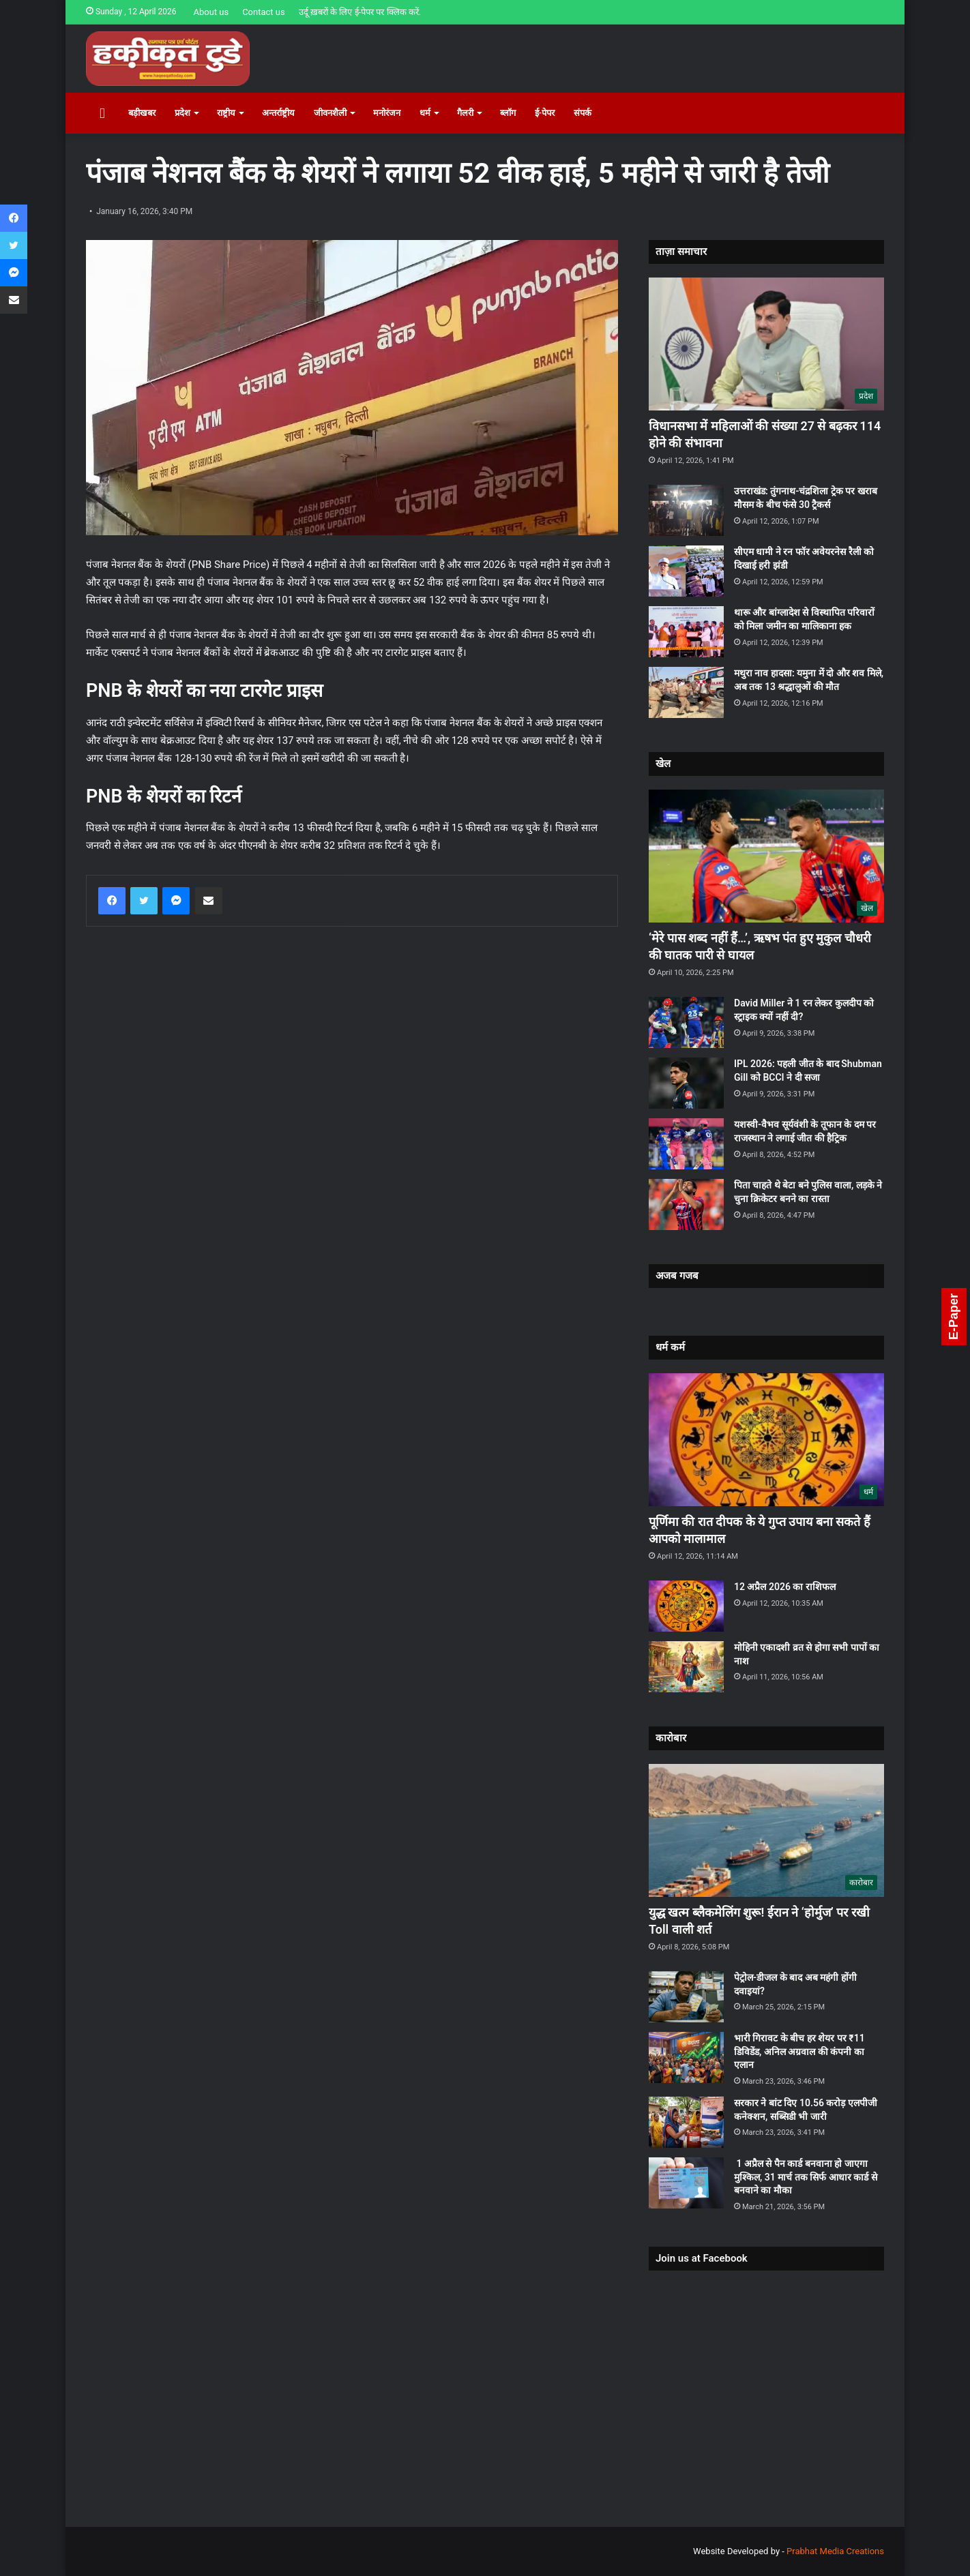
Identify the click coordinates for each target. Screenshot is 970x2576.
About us (211, 12)
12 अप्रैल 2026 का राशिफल (785, 1586)
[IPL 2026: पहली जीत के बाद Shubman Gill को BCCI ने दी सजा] (686, 1083)
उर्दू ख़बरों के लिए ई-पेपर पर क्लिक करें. (360, 12)
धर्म (425, 113)
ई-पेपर (545, 113)
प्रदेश (182, 113)
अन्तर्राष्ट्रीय (278, 113)
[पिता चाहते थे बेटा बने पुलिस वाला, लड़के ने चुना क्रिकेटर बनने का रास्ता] (686, 1204)
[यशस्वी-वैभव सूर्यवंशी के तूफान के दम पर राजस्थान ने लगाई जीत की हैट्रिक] (686, 1143)
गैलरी (465, 113)
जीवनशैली (330, 113)
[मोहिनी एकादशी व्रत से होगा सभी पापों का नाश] (686, 1666)
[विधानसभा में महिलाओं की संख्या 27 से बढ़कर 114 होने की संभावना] (766, 344)
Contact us (263, 12)
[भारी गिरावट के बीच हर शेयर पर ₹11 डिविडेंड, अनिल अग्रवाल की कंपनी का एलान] (686, 2057)
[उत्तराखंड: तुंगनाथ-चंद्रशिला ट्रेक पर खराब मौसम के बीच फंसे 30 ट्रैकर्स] (686, 510)
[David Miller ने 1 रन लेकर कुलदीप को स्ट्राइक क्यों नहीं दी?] (686, 1022)
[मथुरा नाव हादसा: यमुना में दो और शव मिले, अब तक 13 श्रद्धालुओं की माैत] (686, 692)
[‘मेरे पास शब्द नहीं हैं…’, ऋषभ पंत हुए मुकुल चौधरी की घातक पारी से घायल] (766, 856)
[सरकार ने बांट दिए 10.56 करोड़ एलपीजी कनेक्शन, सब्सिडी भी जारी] (686, 2122)
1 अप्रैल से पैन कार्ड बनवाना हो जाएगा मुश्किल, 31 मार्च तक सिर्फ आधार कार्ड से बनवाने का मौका (805, 2177)
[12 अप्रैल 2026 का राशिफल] (686, 1606)
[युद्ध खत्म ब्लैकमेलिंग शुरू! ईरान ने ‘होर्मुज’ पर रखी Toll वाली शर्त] (766, 1830)
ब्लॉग (508, 113)
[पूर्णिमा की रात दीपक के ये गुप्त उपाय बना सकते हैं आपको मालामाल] (766, 1439)
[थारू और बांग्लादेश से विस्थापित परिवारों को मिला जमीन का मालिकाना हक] (686, 631)
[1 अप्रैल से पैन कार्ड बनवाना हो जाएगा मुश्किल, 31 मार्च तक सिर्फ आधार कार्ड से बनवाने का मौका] (686, 2182)
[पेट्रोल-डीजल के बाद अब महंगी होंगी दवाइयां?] (686, 1996)
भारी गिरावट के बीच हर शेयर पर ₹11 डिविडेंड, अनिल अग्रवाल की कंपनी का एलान (799, 2051)
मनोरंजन (386, 113)
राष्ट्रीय (226, 113)
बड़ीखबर (142, 113)
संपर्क (582, 113)
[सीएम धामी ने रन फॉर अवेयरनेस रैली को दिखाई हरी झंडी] (686, 571)
